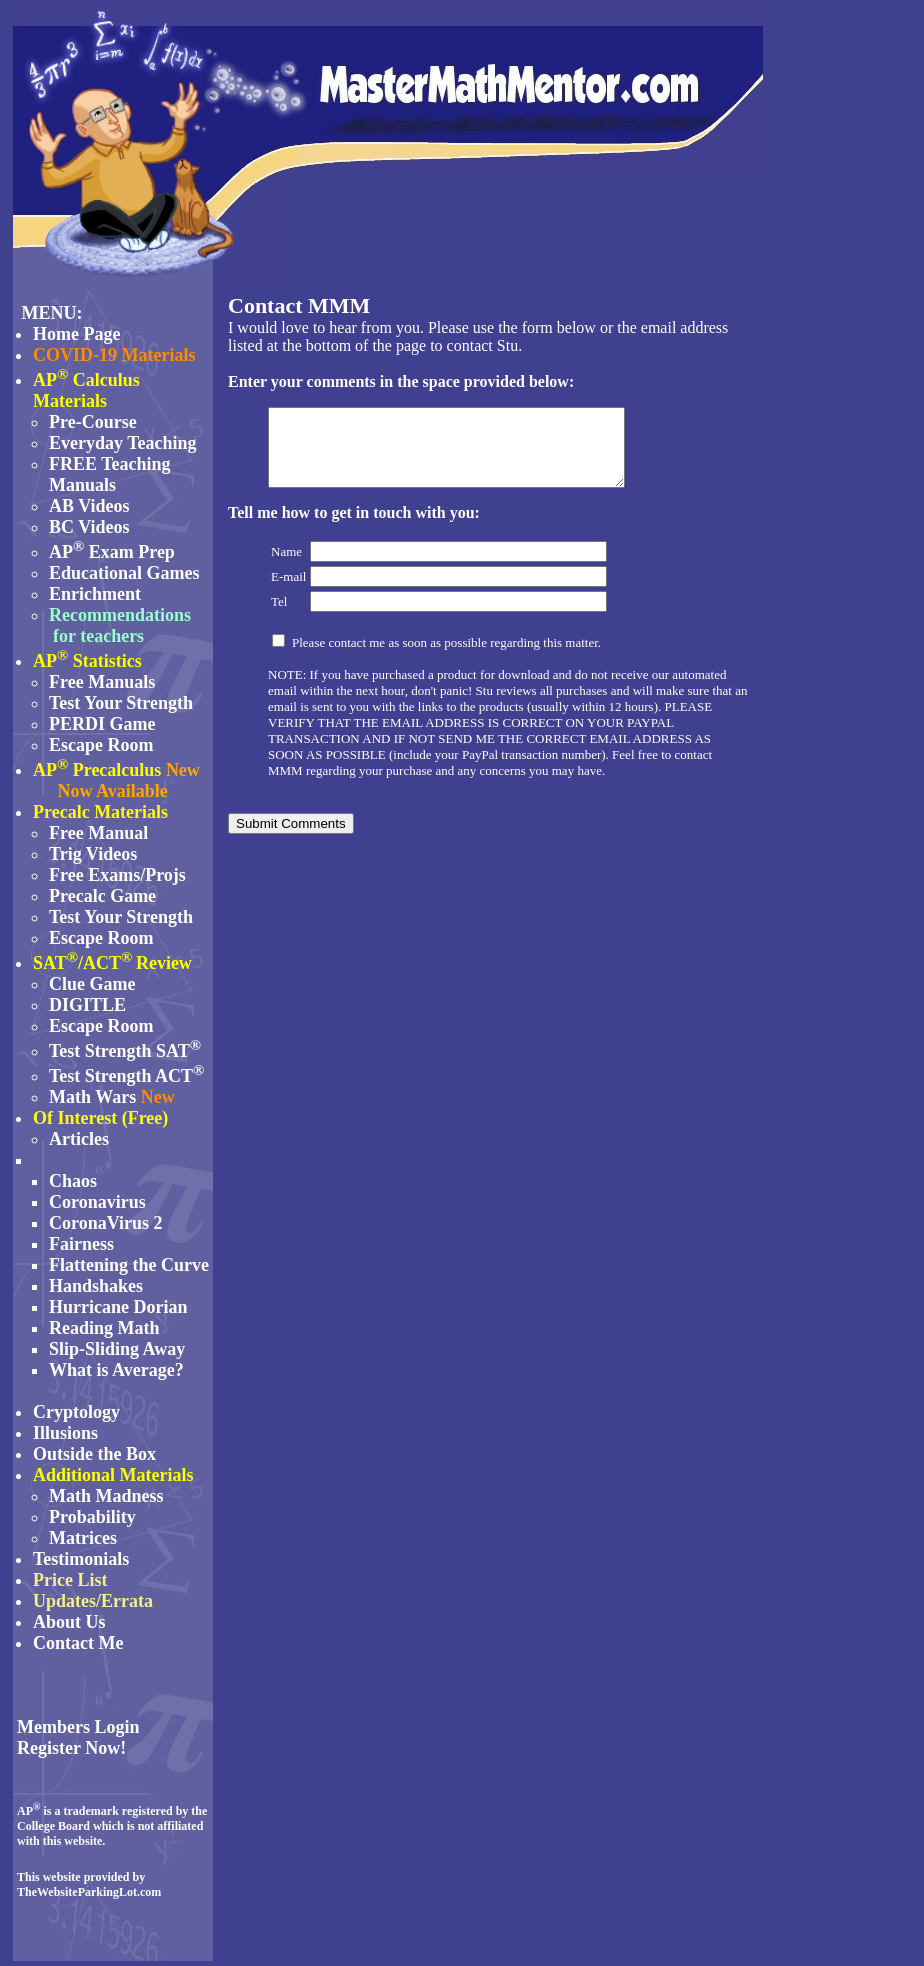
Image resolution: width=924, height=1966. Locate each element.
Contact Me (78, 1643)
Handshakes (96, 1286)
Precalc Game (102, 896)
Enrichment (95, 594)
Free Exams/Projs (117, 875)
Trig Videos (93, 854)
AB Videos (89, 506)
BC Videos (89, 527)
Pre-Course (93, 422)
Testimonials (81, 1559)
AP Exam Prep (112, 552)
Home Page (76, 334)
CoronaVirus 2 (106, 1223)
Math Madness (106, 1496)
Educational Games (124, 573)
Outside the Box (94, 1454)
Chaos (73, 1181)
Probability (92, 1517)
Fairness (81, 1244)
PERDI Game (102, 724)
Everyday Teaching (123, 443)
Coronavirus (97, 1202)
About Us (69, 1622)
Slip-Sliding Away (117, 1349)
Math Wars (92, 1097)
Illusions (65, 1433)
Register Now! (71, 1748)
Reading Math (104, 1328)
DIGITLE (87, 1005)
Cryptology (76, 1412)
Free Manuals (102, 682)
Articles (79, 1139)
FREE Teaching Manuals (110, 474)
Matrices (83, 1538)
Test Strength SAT (125, 1051)
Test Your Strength (121, 703)
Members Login (78, 1727)
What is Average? (116, 1370)
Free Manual (98, 833)
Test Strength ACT (121, 1076)
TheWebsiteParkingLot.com (89, 1892)
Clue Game (92, 984)
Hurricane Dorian (118, 1307)
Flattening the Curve (129, 1265)
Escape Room (101, 745)
